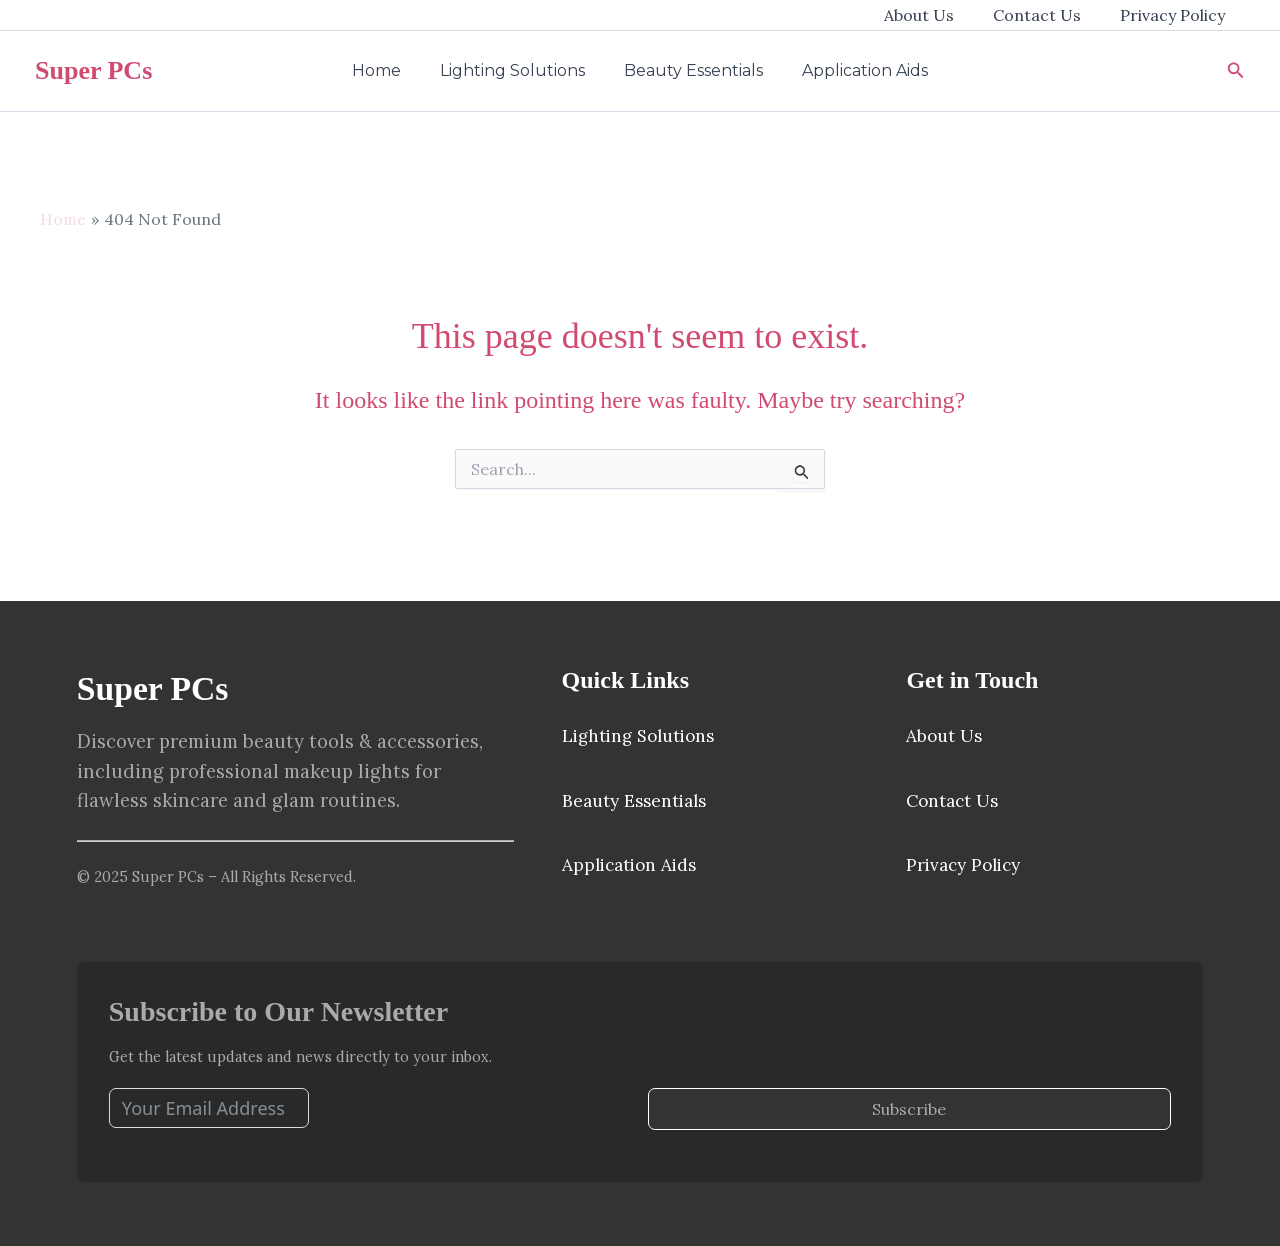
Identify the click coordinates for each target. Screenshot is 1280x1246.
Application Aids (855, 70)
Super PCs (93, 70)
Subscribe (909, 1109)
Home (387, 70)
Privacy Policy (1176, 15)
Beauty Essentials (690, 70)
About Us (937, 15)
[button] (1236, 71)
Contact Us (1048, 15)
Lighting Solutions (516, 70)
